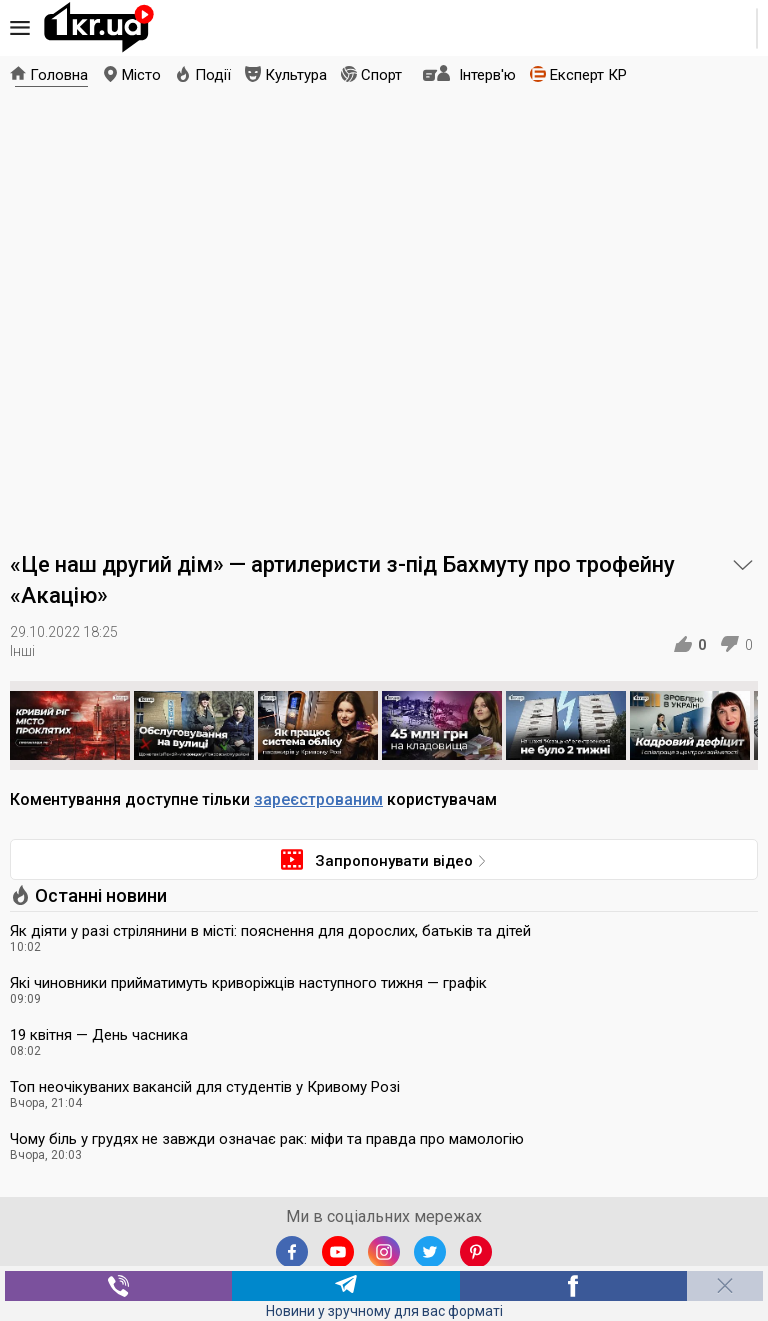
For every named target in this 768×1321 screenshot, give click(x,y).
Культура (296, 75)
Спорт (381, 75)
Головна (59, 75)
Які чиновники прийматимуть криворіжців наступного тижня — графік (248, 983)
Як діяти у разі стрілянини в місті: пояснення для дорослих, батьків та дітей (270, 931)
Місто (141, 75)
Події (213, 75)
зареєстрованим (318, 799)
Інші (22, 651)
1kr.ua (99, 28)
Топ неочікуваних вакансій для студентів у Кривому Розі (205, 1087)
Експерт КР (588, 75)
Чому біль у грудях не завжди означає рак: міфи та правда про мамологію (267, 1139)
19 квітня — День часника (99, 1035)
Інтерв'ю (487, 75)
